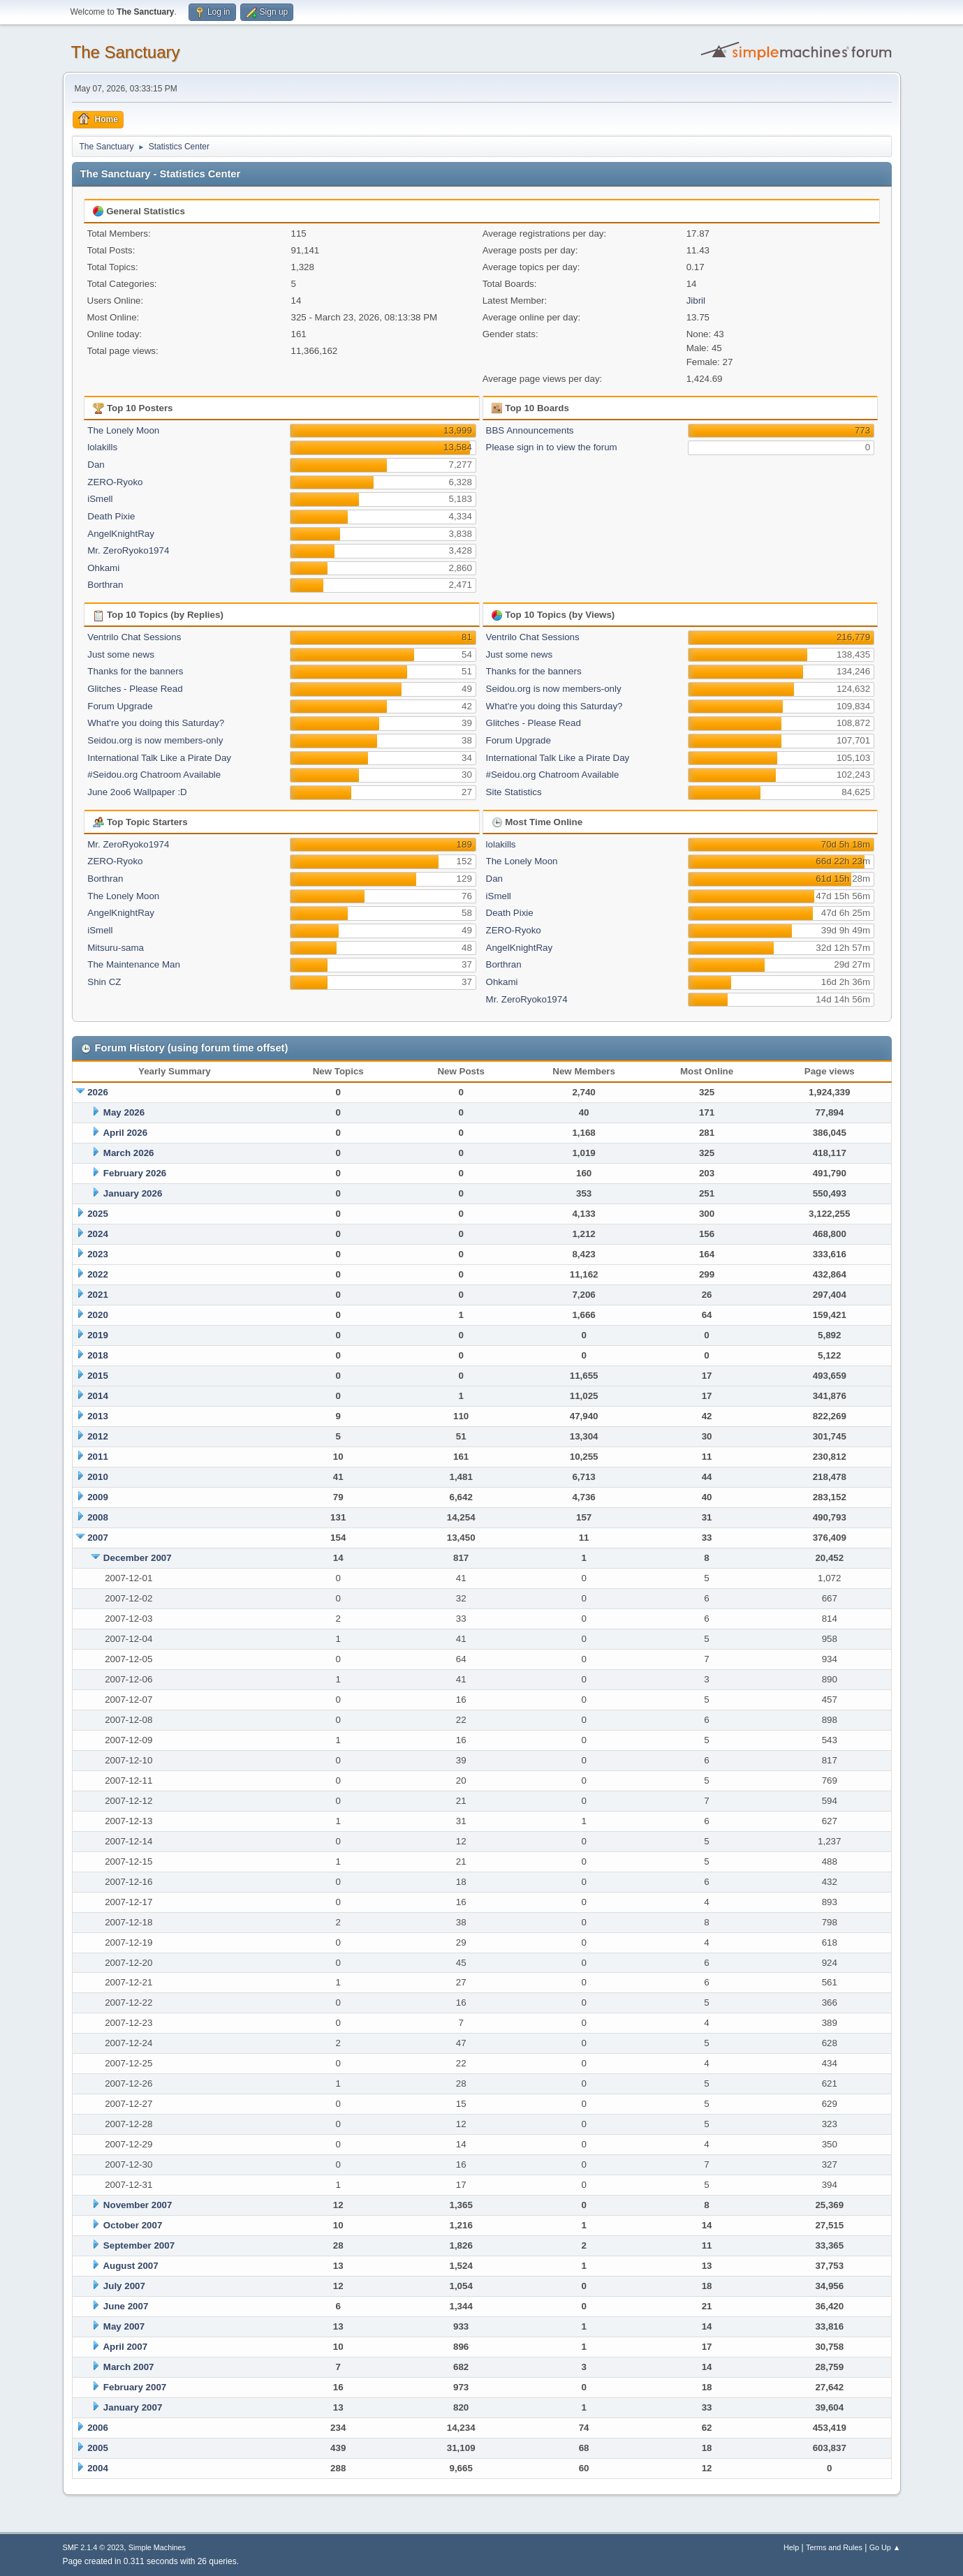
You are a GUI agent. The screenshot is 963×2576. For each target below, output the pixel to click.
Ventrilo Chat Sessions (134, 637)
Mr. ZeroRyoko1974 (128, 550)
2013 (97, 1416)
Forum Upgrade (119, 706)
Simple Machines (157, 2547)
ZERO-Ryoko (114, 482)
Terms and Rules (834, 2547)
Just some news (120, 654)
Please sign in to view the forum (551, 447)
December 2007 (137, 1558)
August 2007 (130, 2265)
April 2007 (125, 2346)
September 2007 (139, 2245)
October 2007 (132, 2225)
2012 (97, 1436)
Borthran (105, 584)
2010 (97, 1477)
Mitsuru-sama (115, 947)
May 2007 (124, 2326)
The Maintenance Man (133, 964)
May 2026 (124, 1112)
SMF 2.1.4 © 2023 (93, 2547)
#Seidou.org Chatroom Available (154, 774)
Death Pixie (111, 516)
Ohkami (103, 568)
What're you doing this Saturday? (155, 723)
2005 (97, 2448)
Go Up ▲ (885, 2547)
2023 (97, 1254)
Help (791, 2547)
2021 (97, 1294)
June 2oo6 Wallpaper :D (137, 792)
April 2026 (125, 1132)
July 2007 (124, 2286)
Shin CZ (104, 982)
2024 (97, 1234)
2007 (97, 1537)
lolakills (102, 447)
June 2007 (125, 2306)
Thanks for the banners (135, 671)
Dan (95, 464)
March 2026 (128, 1153)
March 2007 (128, 2367)
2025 (97, 1213)
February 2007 (134, 2387)
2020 (97, 1315)
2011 (97, 1456)
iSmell (99, 499)
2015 (97, 1375)
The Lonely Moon (123, 430)
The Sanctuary (125, 52)
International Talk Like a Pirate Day (159, 758)
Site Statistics (514, 792)
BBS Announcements (530, 430)
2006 (97, 2427)
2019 (97, 1335)
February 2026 (134, 1173)
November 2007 (137, 2205)
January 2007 (132, 2407)
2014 (97, 1396)
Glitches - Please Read (134, 688)
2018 (97, 1355)
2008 (97, 1517)
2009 (97, 1497)
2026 (97, 1092)
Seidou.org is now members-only (155, 740)
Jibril (695, 300)
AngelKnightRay (120, 533)
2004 (97, 2468)
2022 (97, 1274)
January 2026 (132, 1193)
